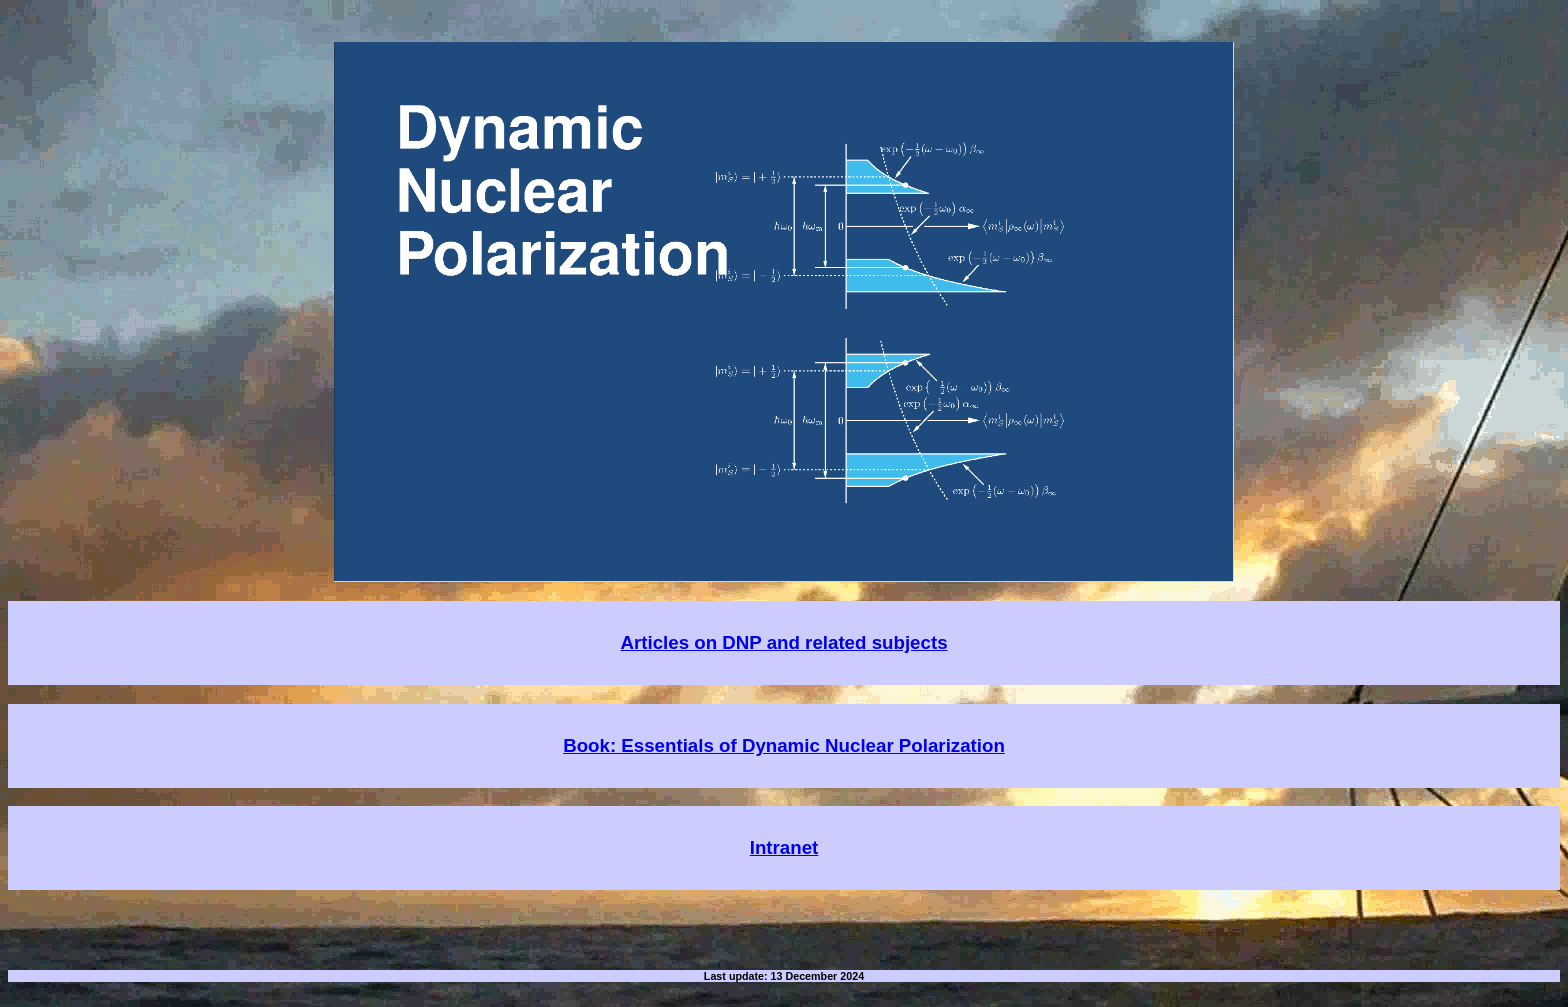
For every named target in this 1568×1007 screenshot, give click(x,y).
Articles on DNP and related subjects (783, 642)
